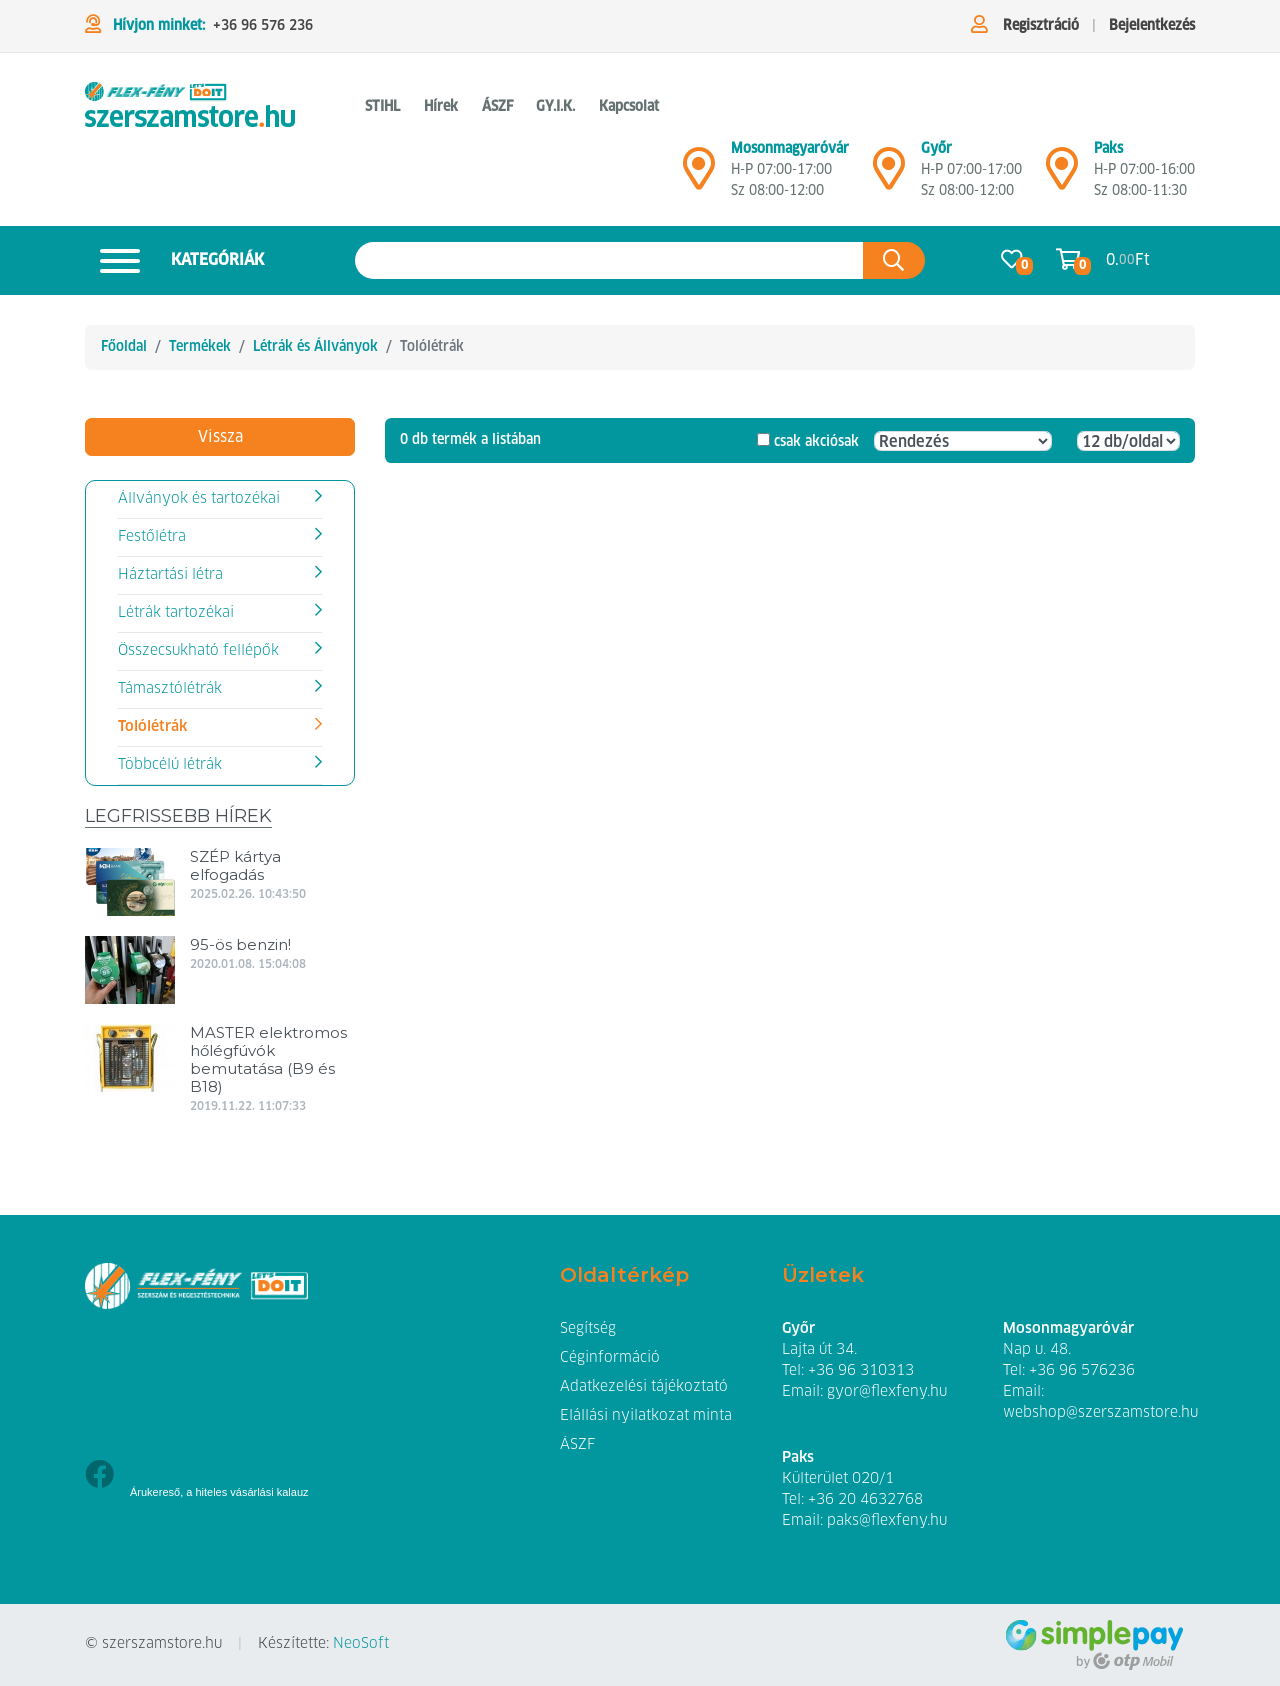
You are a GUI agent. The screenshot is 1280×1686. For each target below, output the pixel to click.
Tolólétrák (152, 727)
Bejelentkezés (1152, 26)
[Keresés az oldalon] (609, 260)
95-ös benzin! (240, 944)
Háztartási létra (170, 575)
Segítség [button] (588, 1329)
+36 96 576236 (1082, 1371)
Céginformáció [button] (610, 1358)
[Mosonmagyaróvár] (699, 177)
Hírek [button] (441, 107)
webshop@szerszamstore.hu (1100, 1413)
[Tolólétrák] (190, 108)
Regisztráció (1041, 26)
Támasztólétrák (170, 689)
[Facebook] (99, 1476)
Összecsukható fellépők (198, 651)
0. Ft (1128, 260)
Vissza (220, 437)
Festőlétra (152, 537)
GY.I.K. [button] (555, 107)
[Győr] (889, 177)
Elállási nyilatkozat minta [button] (646, 1416)
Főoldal (124, 347)
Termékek (200, 347)
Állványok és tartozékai (199, 499)
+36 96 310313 (861, 1371)
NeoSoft (361, 1644)
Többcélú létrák (170, 765)
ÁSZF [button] (497, 107)
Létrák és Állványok (315, 347)
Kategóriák (174, 260)
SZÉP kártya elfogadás (235, 865)
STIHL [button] (382, 107)
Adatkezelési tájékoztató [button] (644, 1387)
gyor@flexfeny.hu (887, 1392)
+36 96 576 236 (263, 26)
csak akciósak (816, 442)
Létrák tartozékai (176, 613)
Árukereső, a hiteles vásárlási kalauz (219, 1492)
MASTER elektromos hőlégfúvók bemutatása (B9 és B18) (268, 1059)
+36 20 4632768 (865, 1500)
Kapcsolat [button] (629, 107)
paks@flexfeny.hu (887, 1521)
